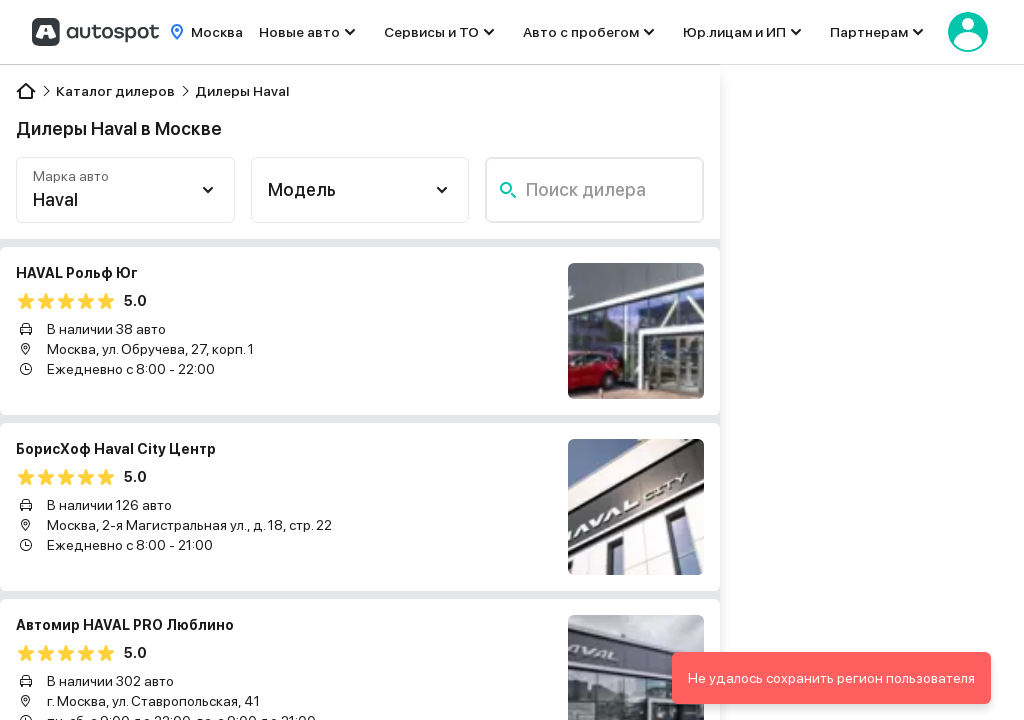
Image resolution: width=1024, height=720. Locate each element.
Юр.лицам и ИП (734, 32)
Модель (302, 189)
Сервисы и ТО (431, 32)
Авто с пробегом (581, 32)
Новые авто (299, 32)
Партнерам (869, 32)
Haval (55, 199)
